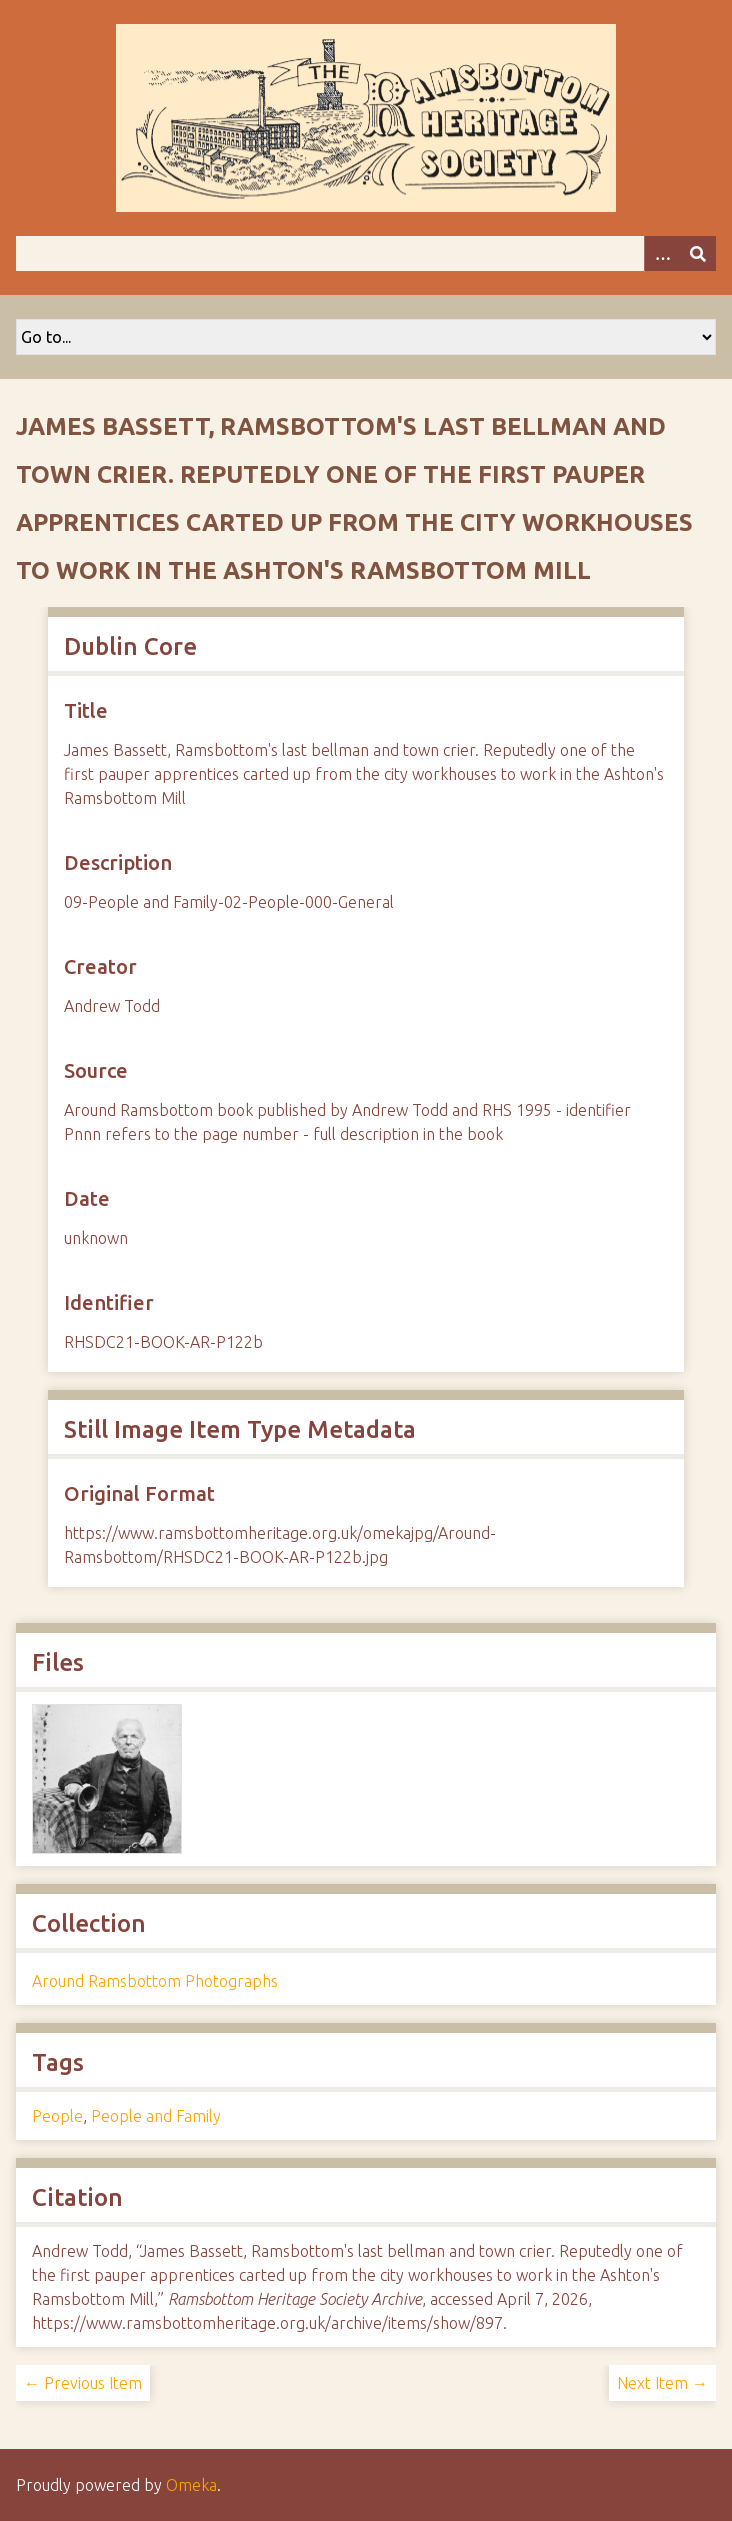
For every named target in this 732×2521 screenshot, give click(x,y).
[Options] (662, 253)
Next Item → (662, 2383)
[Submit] (698, 253)
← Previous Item (83, 2383)
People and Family (156, 2116)
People (57, 2116)
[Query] (366, 253)
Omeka (191, 2485)
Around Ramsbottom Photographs (155, 1981)
